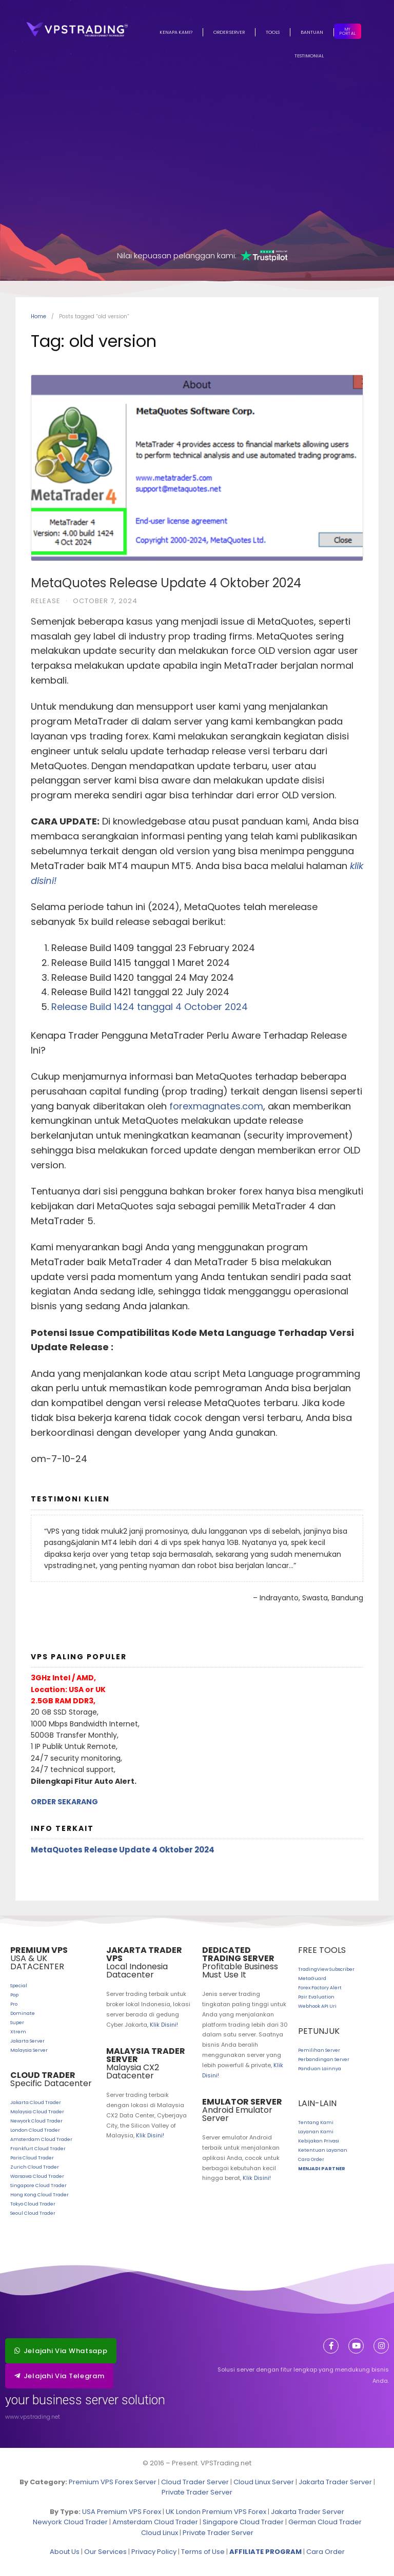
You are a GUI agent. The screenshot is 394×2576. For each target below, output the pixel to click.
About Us (65, 2552)
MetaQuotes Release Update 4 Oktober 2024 (166, 582)
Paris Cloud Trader (32, 2158)
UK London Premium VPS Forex (216, 2512)
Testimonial (309, 56)
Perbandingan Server (323, 2059)
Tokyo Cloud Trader (32, 2204)
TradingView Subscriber (326, 1969)
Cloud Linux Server (263, 2482)
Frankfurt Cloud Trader (38, 2149)
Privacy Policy (153, 2552)
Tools (273, 32)
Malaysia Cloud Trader (37, 2112)
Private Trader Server (197, 2492)
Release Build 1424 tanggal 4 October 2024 (149, 1006)
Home (38, 316)
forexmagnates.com (216, 1106)
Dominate (22, 2013)
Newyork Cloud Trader (36, 2121)
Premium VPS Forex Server (112, 2482)
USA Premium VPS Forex (121, 2512)
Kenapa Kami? (176, 32)
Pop (14, 1995)
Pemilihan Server (319, 2050)
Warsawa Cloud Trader (37, 2176)
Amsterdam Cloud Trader (41, 2139)
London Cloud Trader (35, 2130)
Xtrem (18, 2032)
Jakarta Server (27, 2041)
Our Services (105, 2552)
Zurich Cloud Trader (34, 2167)
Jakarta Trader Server (335, 2482)
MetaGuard (312, 1978)
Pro (13, 2004)
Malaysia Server (29, 2050)
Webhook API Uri (317, 2006)
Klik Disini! (164, 2025)
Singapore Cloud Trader (38, 2185)
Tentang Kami (315, 2122)
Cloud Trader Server (195, 2482)
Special (18, 1986)
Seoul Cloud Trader (32, 2213)
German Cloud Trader (325, 2522)
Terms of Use (203, 2552)
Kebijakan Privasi (318, 2141)
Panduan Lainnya (319, 2069)
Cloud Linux (159, 2533)
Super (17, 2022)
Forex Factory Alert (320, 1988)
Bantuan (312, 32)
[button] (60, 2350)
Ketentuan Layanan (322, 2150)
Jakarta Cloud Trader (35, 2102)
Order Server (229, 32)
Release (46, 601)
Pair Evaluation (316, 1997)
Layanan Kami (315, 2132)
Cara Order (311, 2159)
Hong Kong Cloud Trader (39, 2195)
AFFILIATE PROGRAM (265, 2552)
